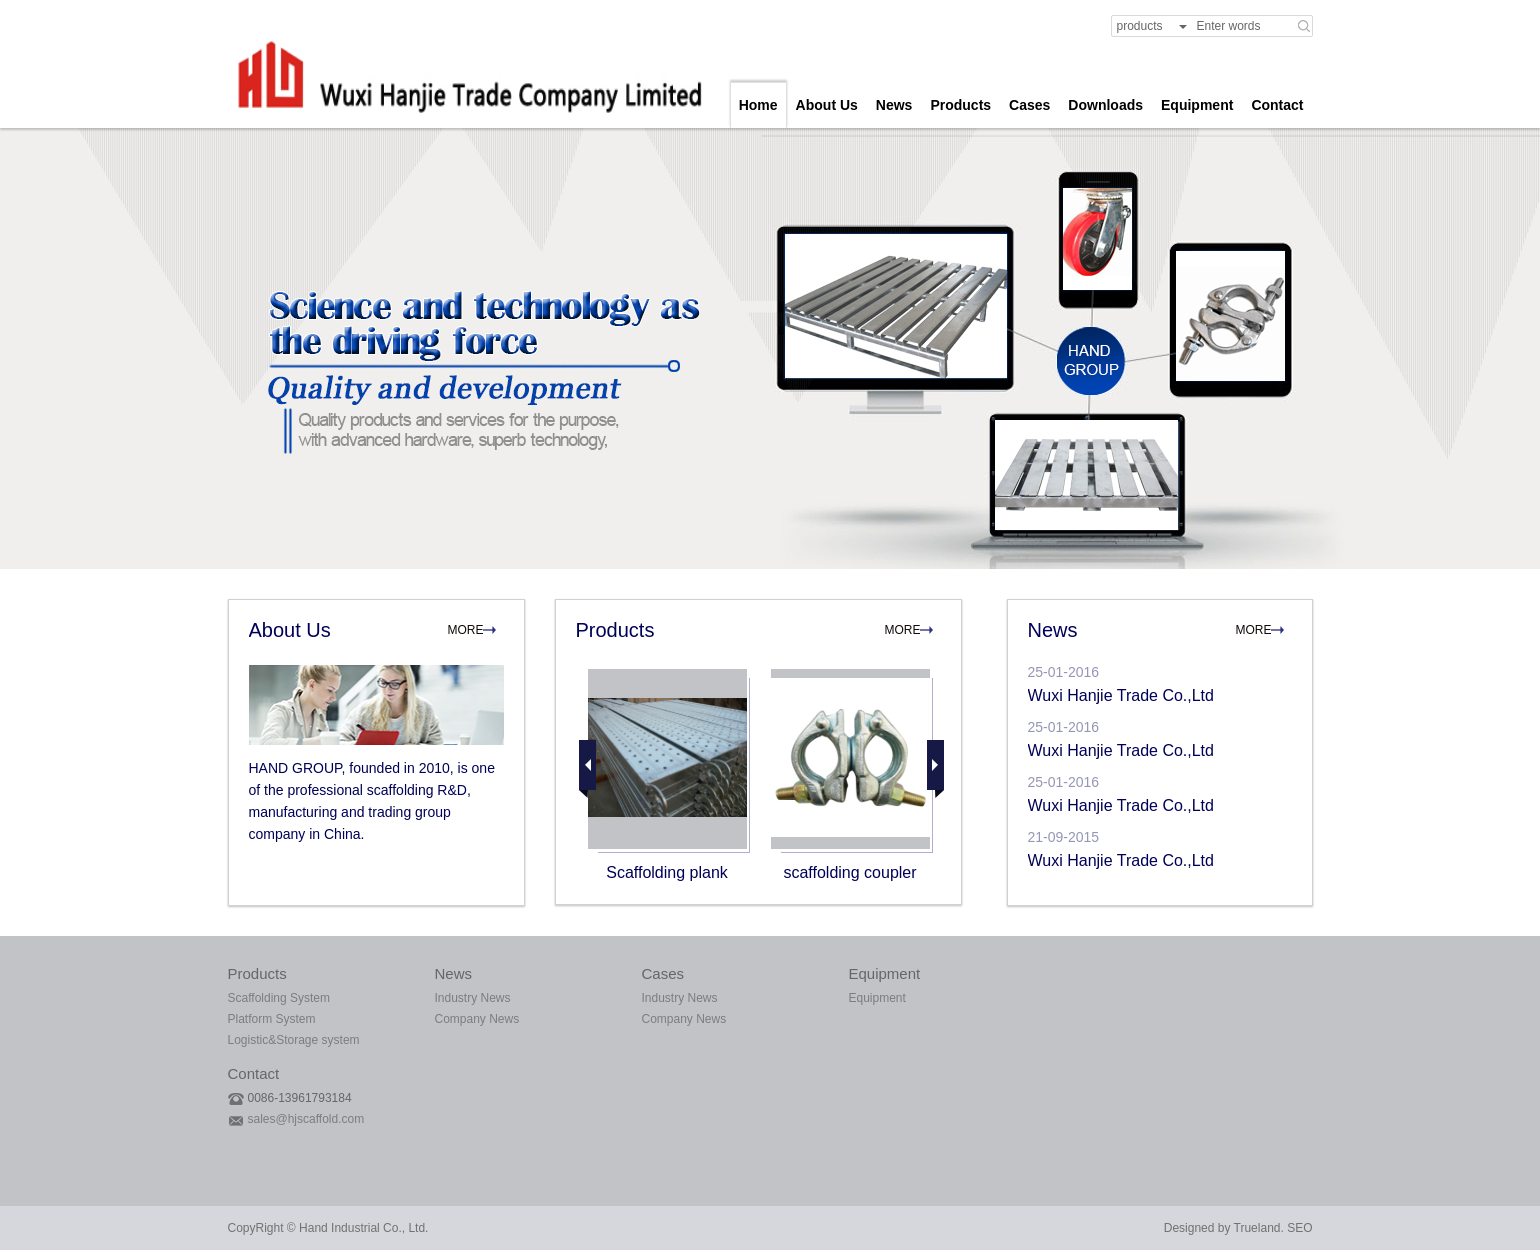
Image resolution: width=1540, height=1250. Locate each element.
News (894, 105)
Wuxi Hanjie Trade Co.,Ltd (1121, 695)
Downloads (1105, 105)
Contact (1277, 105)
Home (758, 105)
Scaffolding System (279, 998)
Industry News (473, 998)
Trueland (1257, 1228)
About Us (827, 105)
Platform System (272, 1019)
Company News (477, 1019)
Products (960, 105)
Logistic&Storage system (294, 1040)
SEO (1299, 1228)
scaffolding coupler (849, 872)
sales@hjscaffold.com (306, 1119)
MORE (466, 630)
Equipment (1197, 105)
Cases (1029, 105)
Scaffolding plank (667, 872)
